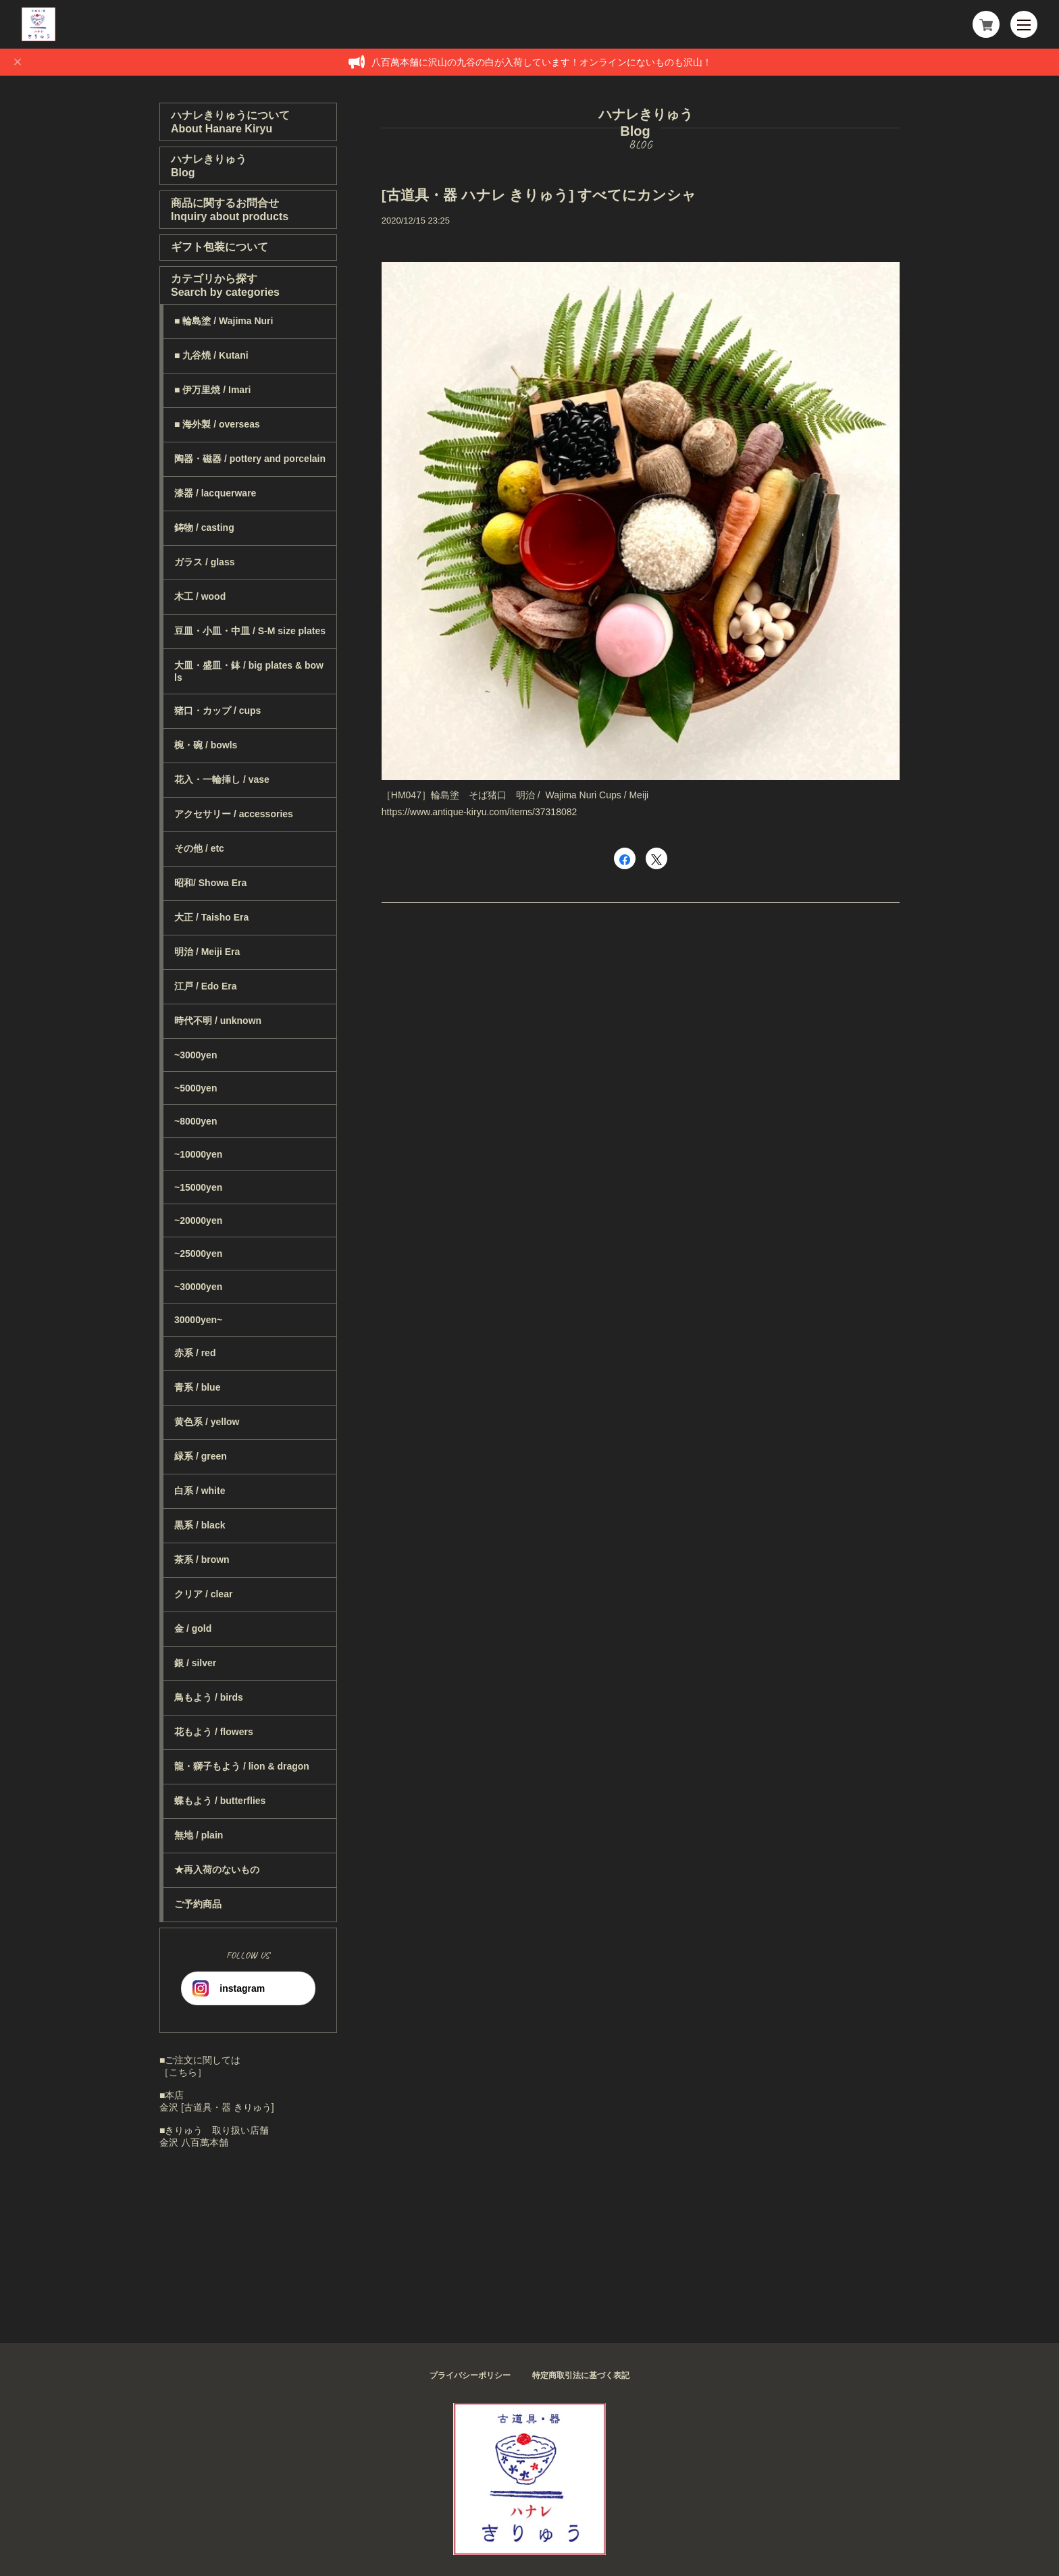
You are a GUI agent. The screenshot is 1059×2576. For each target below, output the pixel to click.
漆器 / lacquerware (215, 493)
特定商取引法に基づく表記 (580, 2375)
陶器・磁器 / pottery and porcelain (250, 458)
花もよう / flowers (213, 1731)
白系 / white (199, 1490)
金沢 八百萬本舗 (193, 2142)
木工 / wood (200, 596)
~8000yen (195, 1121)
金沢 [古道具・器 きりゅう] (216, 2107)
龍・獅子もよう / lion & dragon (241, 1766)
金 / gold (192, 1628)
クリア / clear (203, 1594)
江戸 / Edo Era (205, 986)
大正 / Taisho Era (211, 917)
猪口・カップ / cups (217, 710)
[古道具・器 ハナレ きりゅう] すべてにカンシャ (539, 195)
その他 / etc (199, 848)
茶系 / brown (202, 1559)
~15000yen (198, 1187)
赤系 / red (194, 1352)
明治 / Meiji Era (207, 951)
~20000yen (198, 1220)
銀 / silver (195, 1662)
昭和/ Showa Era (210, 882)
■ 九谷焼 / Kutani (211, 355)
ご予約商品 (198, 1904)
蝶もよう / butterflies (219, 1800)
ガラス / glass (204, 562)
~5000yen (195, 1088)
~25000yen (198, 1253)
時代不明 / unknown (217, 1020)
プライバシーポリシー (470, 2375)
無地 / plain (198, 1835)
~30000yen (198, 1286)
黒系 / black (199, 1525)
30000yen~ (198, 1319)
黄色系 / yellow (206, 1421)
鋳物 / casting (204, 527)
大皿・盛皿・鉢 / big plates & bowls (249, 671)
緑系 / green (200, 1456)
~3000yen (195, 1055)
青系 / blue (197, 1387)
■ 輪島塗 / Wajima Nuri (223, 320)
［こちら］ (183, 2072)
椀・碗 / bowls (205, 745)
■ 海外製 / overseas (217, 424)
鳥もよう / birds (208, 1697)
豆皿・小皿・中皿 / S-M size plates (250, 630)
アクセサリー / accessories (233, 813)
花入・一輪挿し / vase (221, 779)
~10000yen (198, 1154)
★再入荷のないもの (216, 1869)
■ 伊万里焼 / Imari (212, 389)
